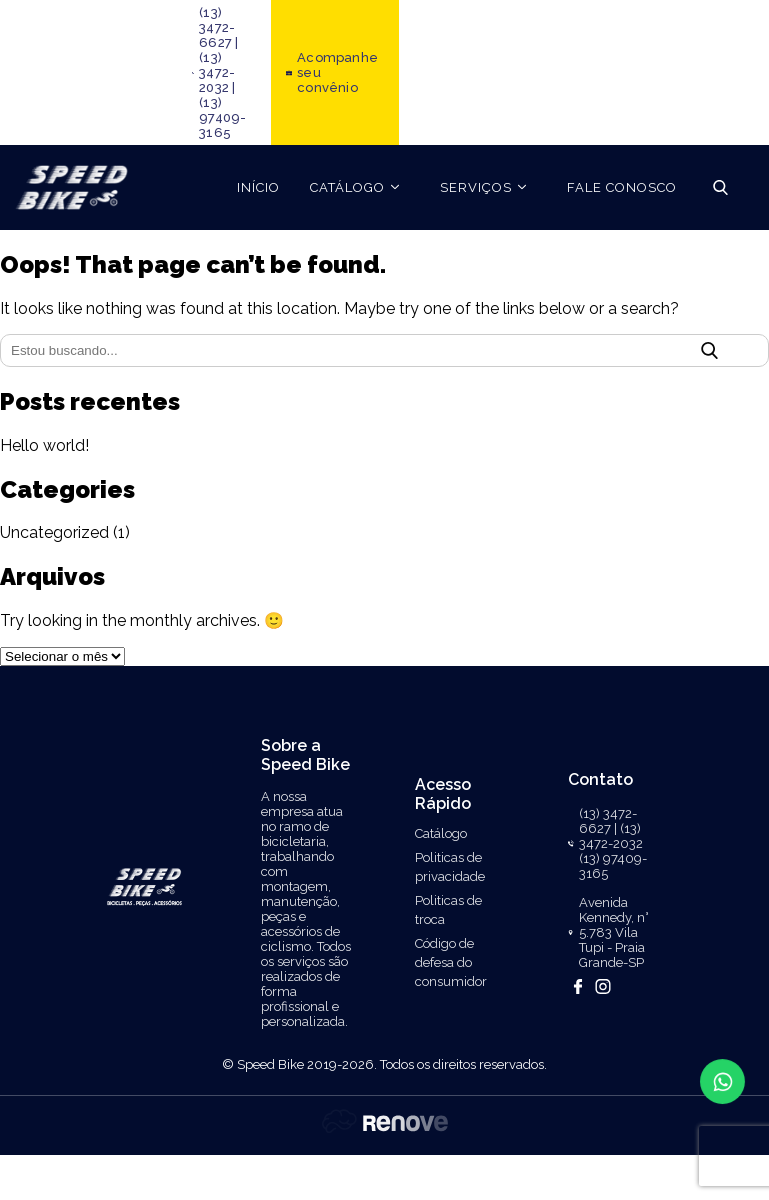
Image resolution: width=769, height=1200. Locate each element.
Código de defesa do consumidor (451, 962)
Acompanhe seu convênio (337, 72)
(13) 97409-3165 (222, 117)
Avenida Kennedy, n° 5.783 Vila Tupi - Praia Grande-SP (614, 932)
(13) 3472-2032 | (217, 72)
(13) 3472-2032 (611, 836)
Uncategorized (54, 532)
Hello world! (44, 445)
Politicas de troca (448, 910)
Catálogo (441, 833)
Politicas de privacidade (450, 867)
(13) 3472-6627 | (218, 27)
